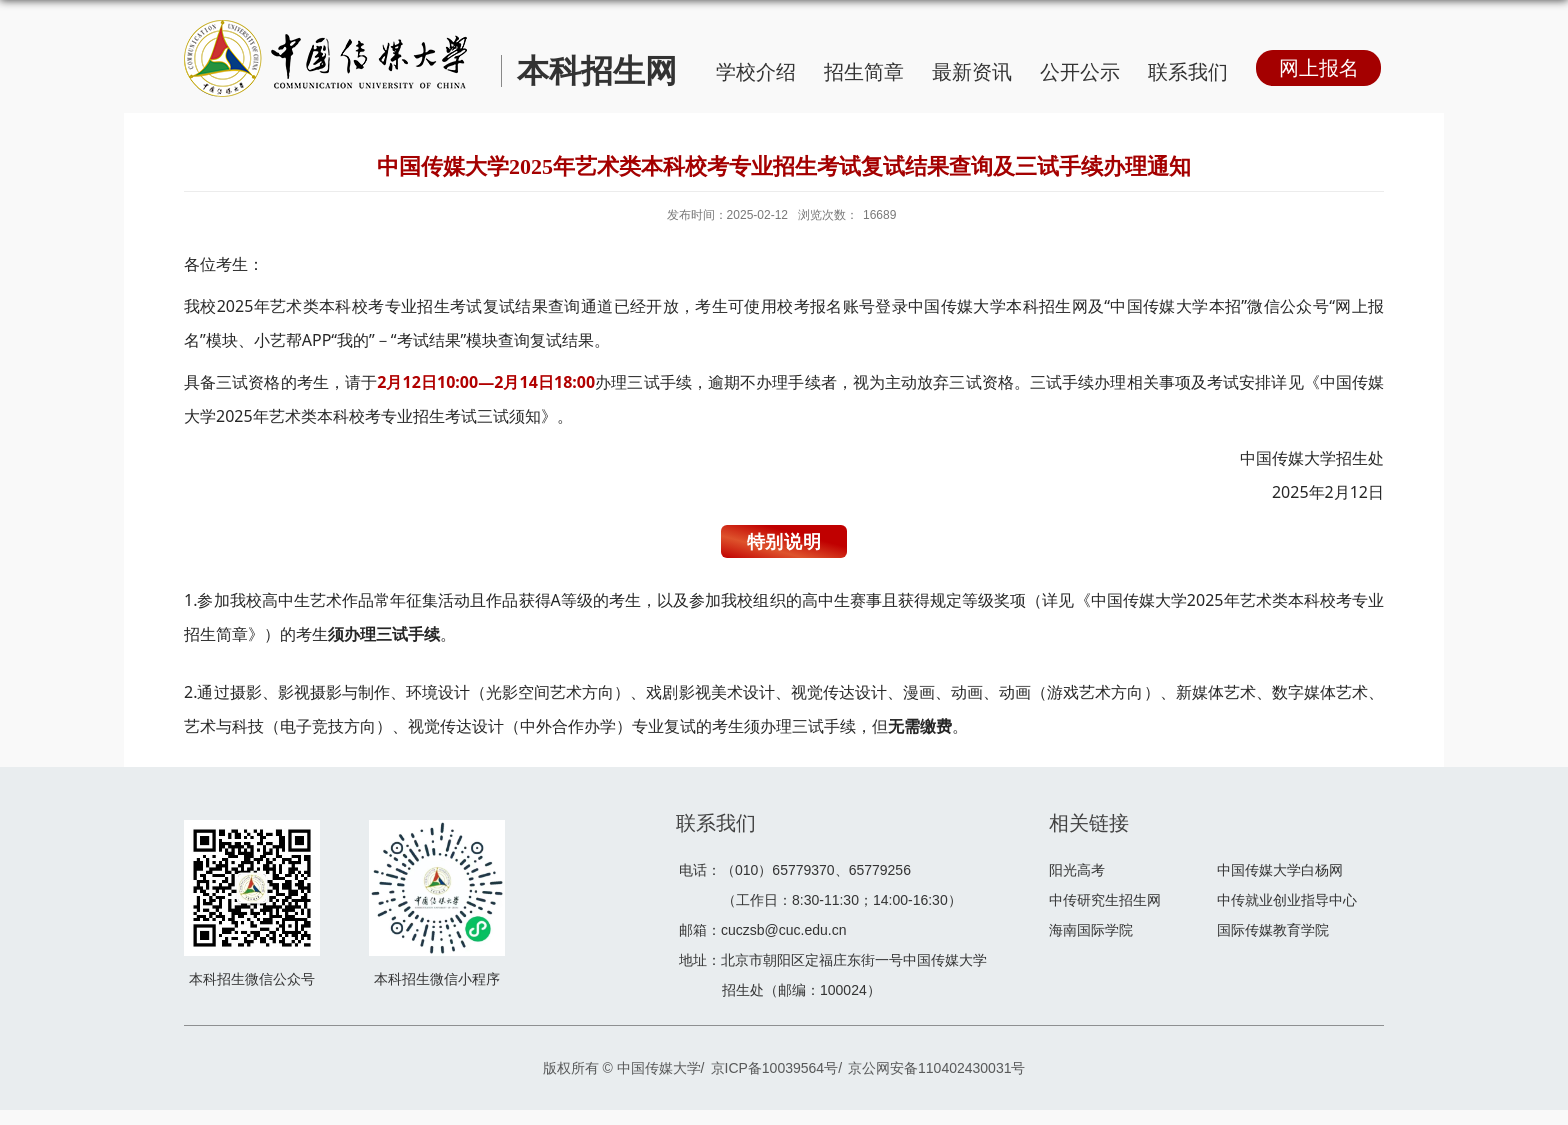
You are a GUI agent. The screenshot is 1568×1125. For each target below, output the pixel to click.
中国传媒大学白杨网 (1280, 870)
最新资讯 (972, 72)
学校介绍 (756, 72)
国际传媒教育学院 (1273, 930)
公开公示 (1080, 72)
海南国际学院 (1091, 930)
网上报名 (1319, 68)
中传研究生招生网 (1105, 900)
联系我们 (1188, 72)
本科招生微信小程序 (437, 979)
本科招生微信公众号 (252, 979)
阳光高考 (1077, 870)
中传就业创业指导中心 (1287, 900)
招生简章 (864, 72)
